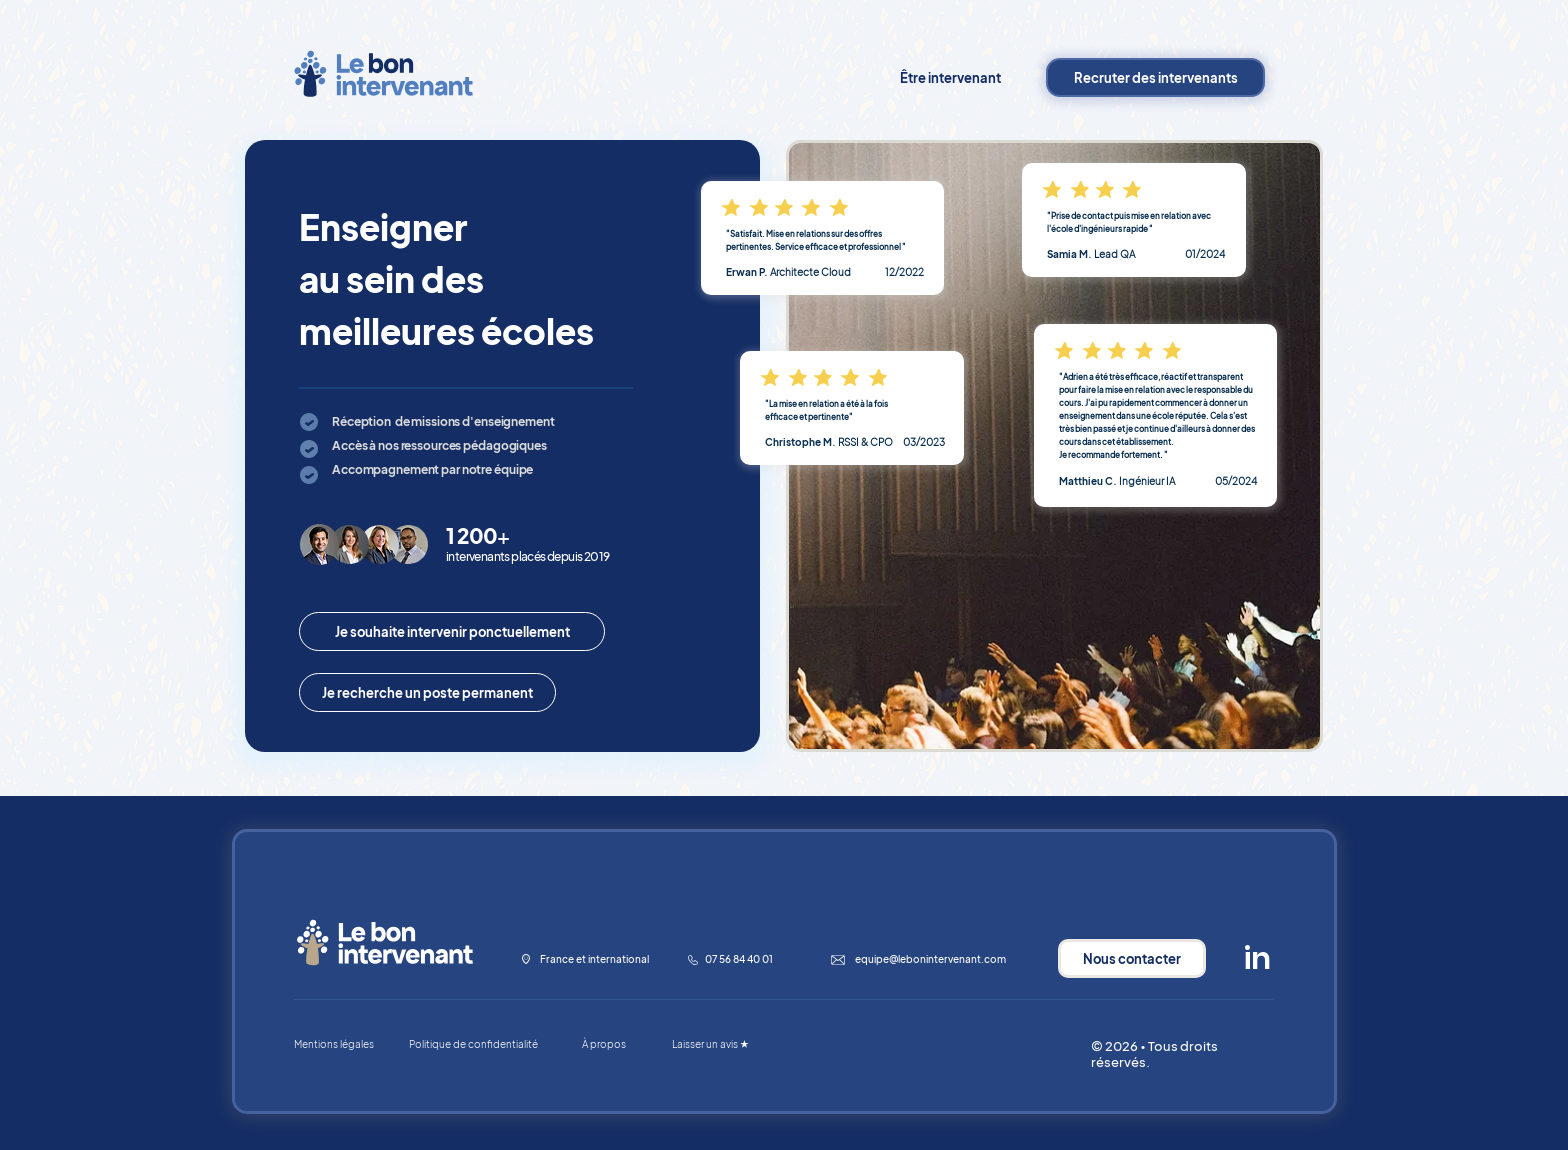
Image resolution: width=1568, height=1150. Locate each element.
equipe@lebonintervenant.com (930, 959)
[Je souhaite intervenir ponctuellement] (452, 631)
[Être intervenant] (950, 77)
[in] (1257, 958)
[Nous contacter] (1132, 958)
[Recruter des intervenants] (1155, 77)
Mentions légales (334, 1044)
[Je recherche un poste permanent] (427, 692)
